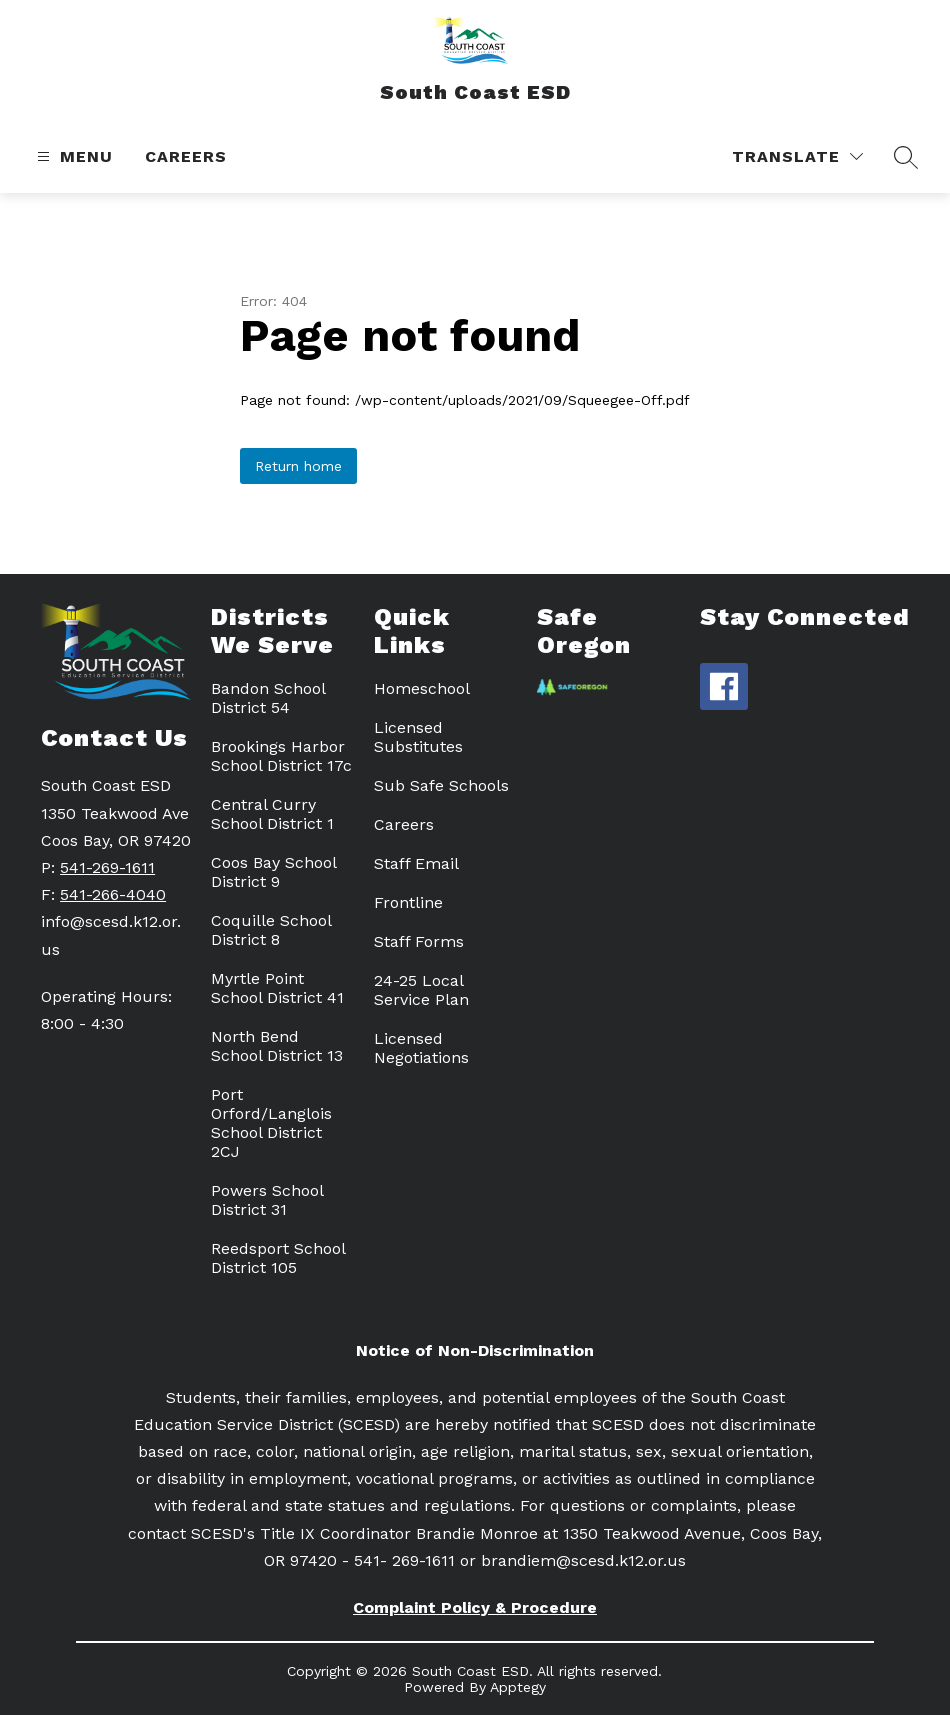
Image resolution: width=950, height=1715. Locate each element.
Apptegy (518, 1687)
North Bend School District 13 (277, 1046)
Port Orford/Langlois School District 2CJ (271, 1123)
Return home (298, 466)
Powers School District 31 (267, 1200)
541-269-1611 (107, 867)
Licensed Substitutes (418, 737)
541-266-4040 (113, 894)
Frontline (408, 902)
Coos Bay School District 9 (273, 872)
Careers (186, 156)
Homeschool (422, 688)
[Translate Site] (797, 156)
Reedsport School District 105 (278, 1258)
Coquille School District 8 (271, 930)
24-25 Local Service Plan (421, 990)
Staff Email (416, 863)
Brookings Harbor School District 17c (281, 756)
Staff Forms (419, 941)
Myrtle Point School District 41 (277, 988)
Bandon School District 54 (268, 698)
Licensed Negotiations (421, 1048)
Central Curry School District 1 (272, 814)
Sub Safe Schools (441, 785)
